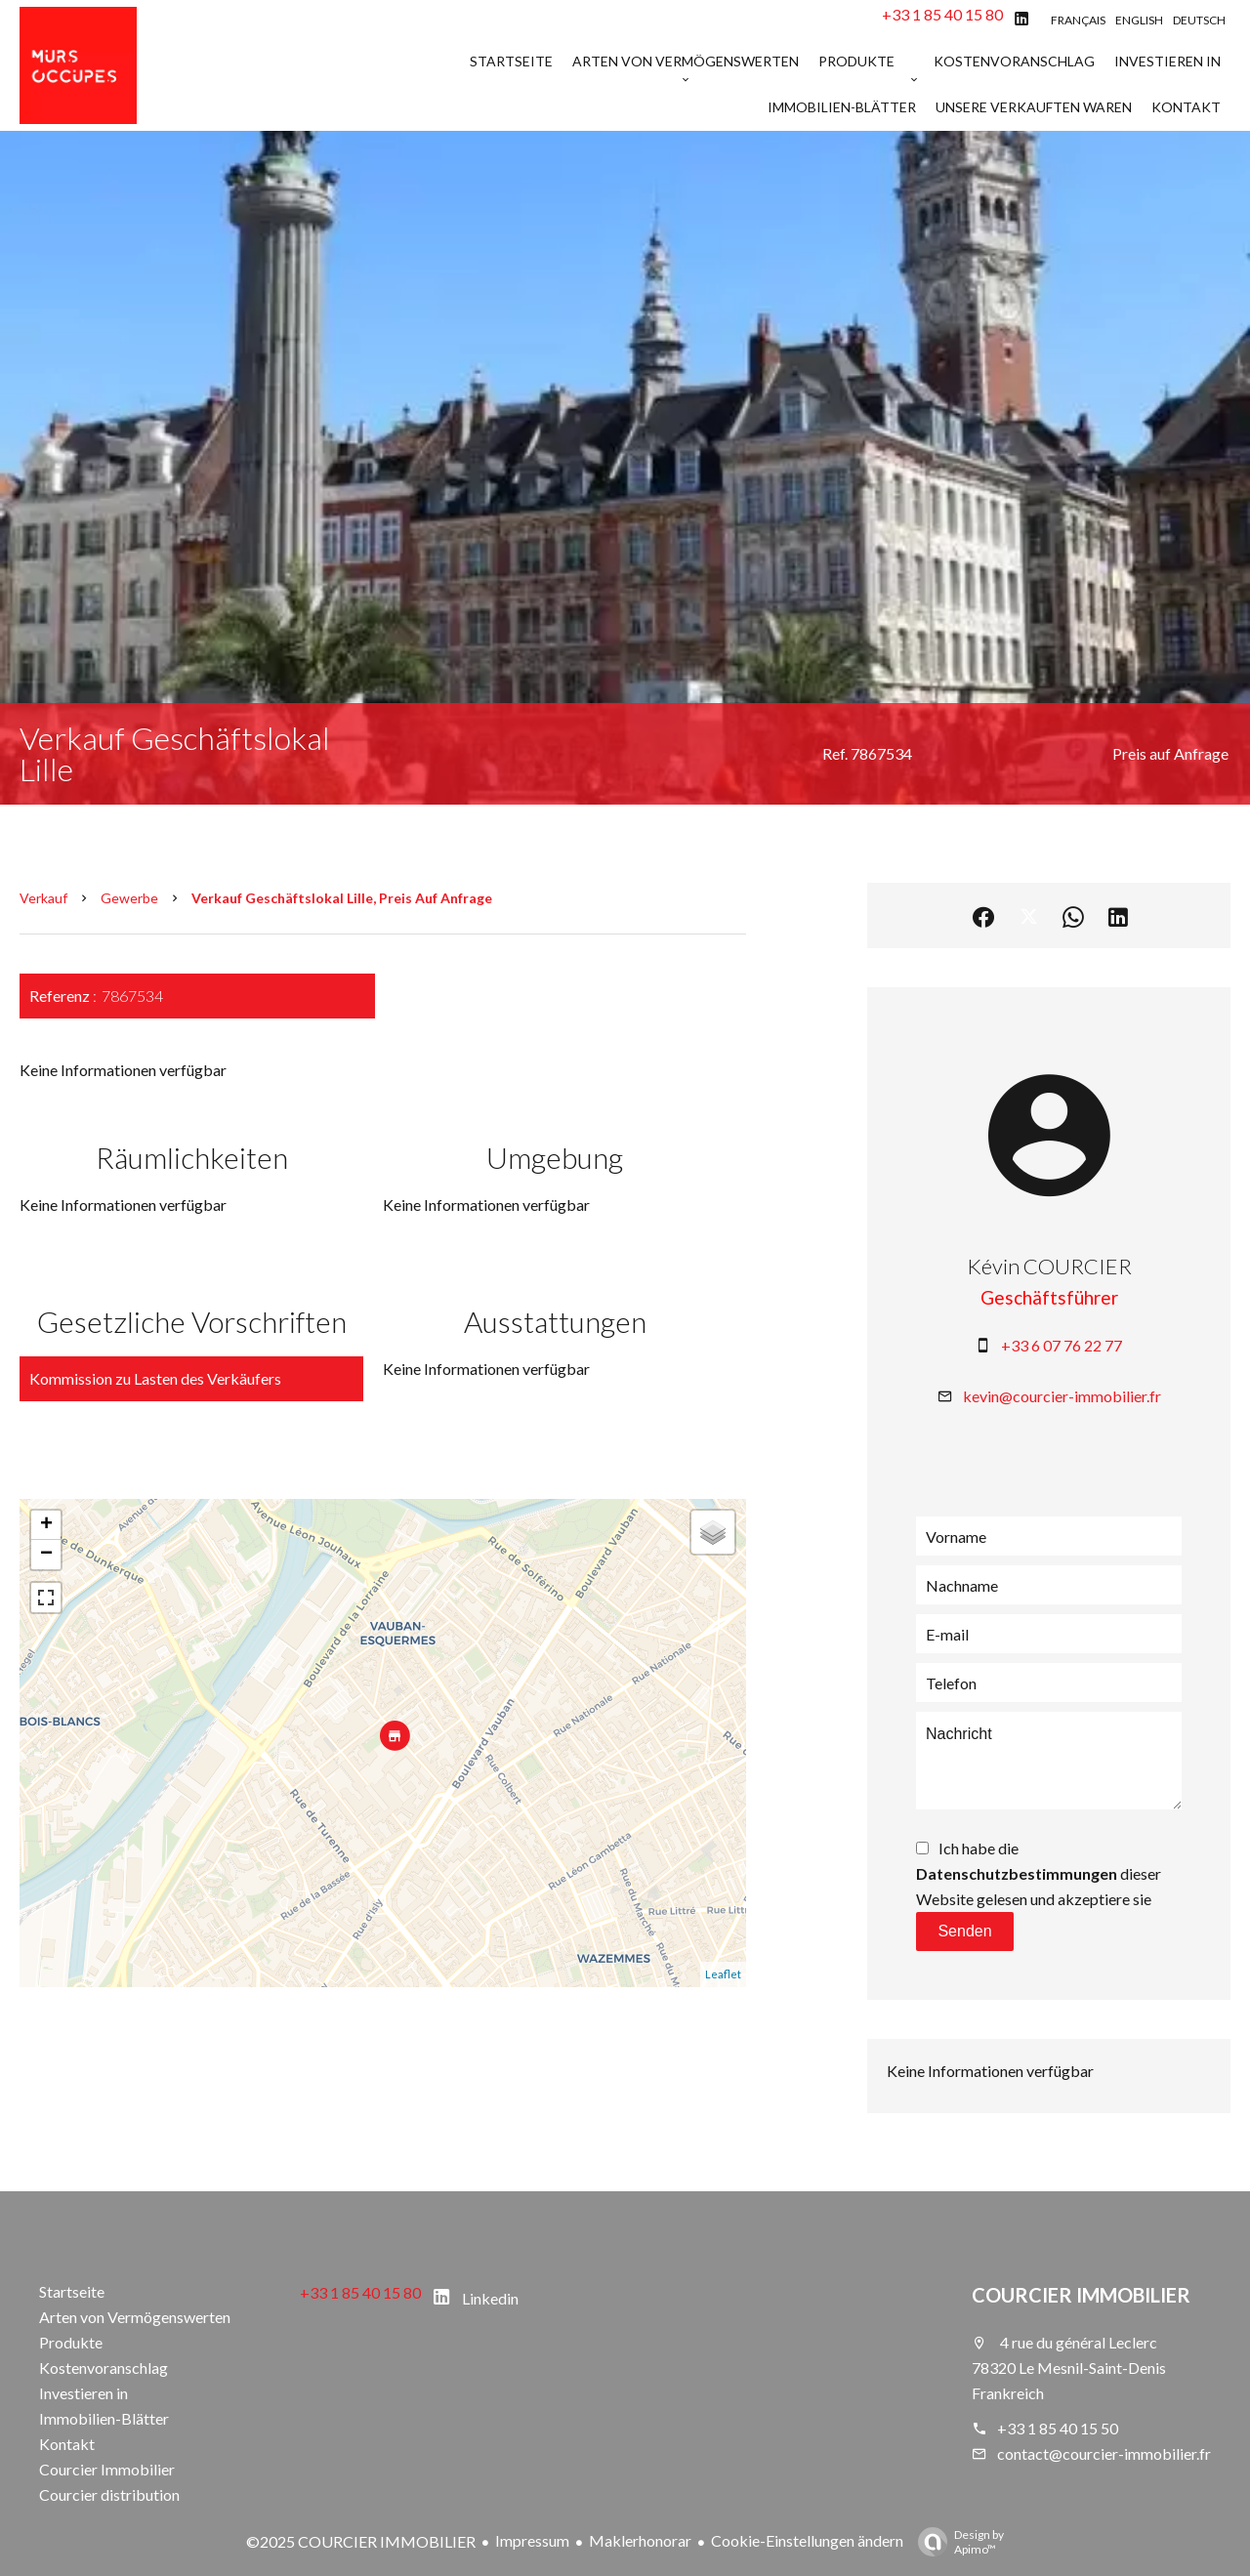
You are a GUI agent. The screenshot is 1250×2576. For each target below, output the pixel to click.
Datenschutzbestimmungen (1016, 1873)
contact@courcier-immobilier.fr (1104, 2453)
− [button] (46, 1554)
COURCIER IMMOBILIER (1081, 2294)
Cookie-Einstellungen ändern (807, 2540)
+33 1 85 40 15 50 (1057, 2428)
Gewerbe (129, 898)
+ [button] (46, 1525)
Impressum (532, 2540)
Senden (964, 1931)
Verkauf (43, 898)
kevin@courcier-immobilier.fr (1062, 1396)
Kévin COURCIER (1049, 1266)
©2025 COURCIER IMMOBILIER (361, 2541)
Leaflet (723, 1974)
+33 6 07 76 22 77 (1061, 1345)
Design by (956, 2541)
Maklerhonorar (640, 2540)
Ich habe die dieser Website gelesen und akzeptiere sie (1038, 1873)
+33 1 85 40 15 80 (942, 14)
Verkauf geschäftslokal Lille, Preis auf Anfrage (341, 898)
